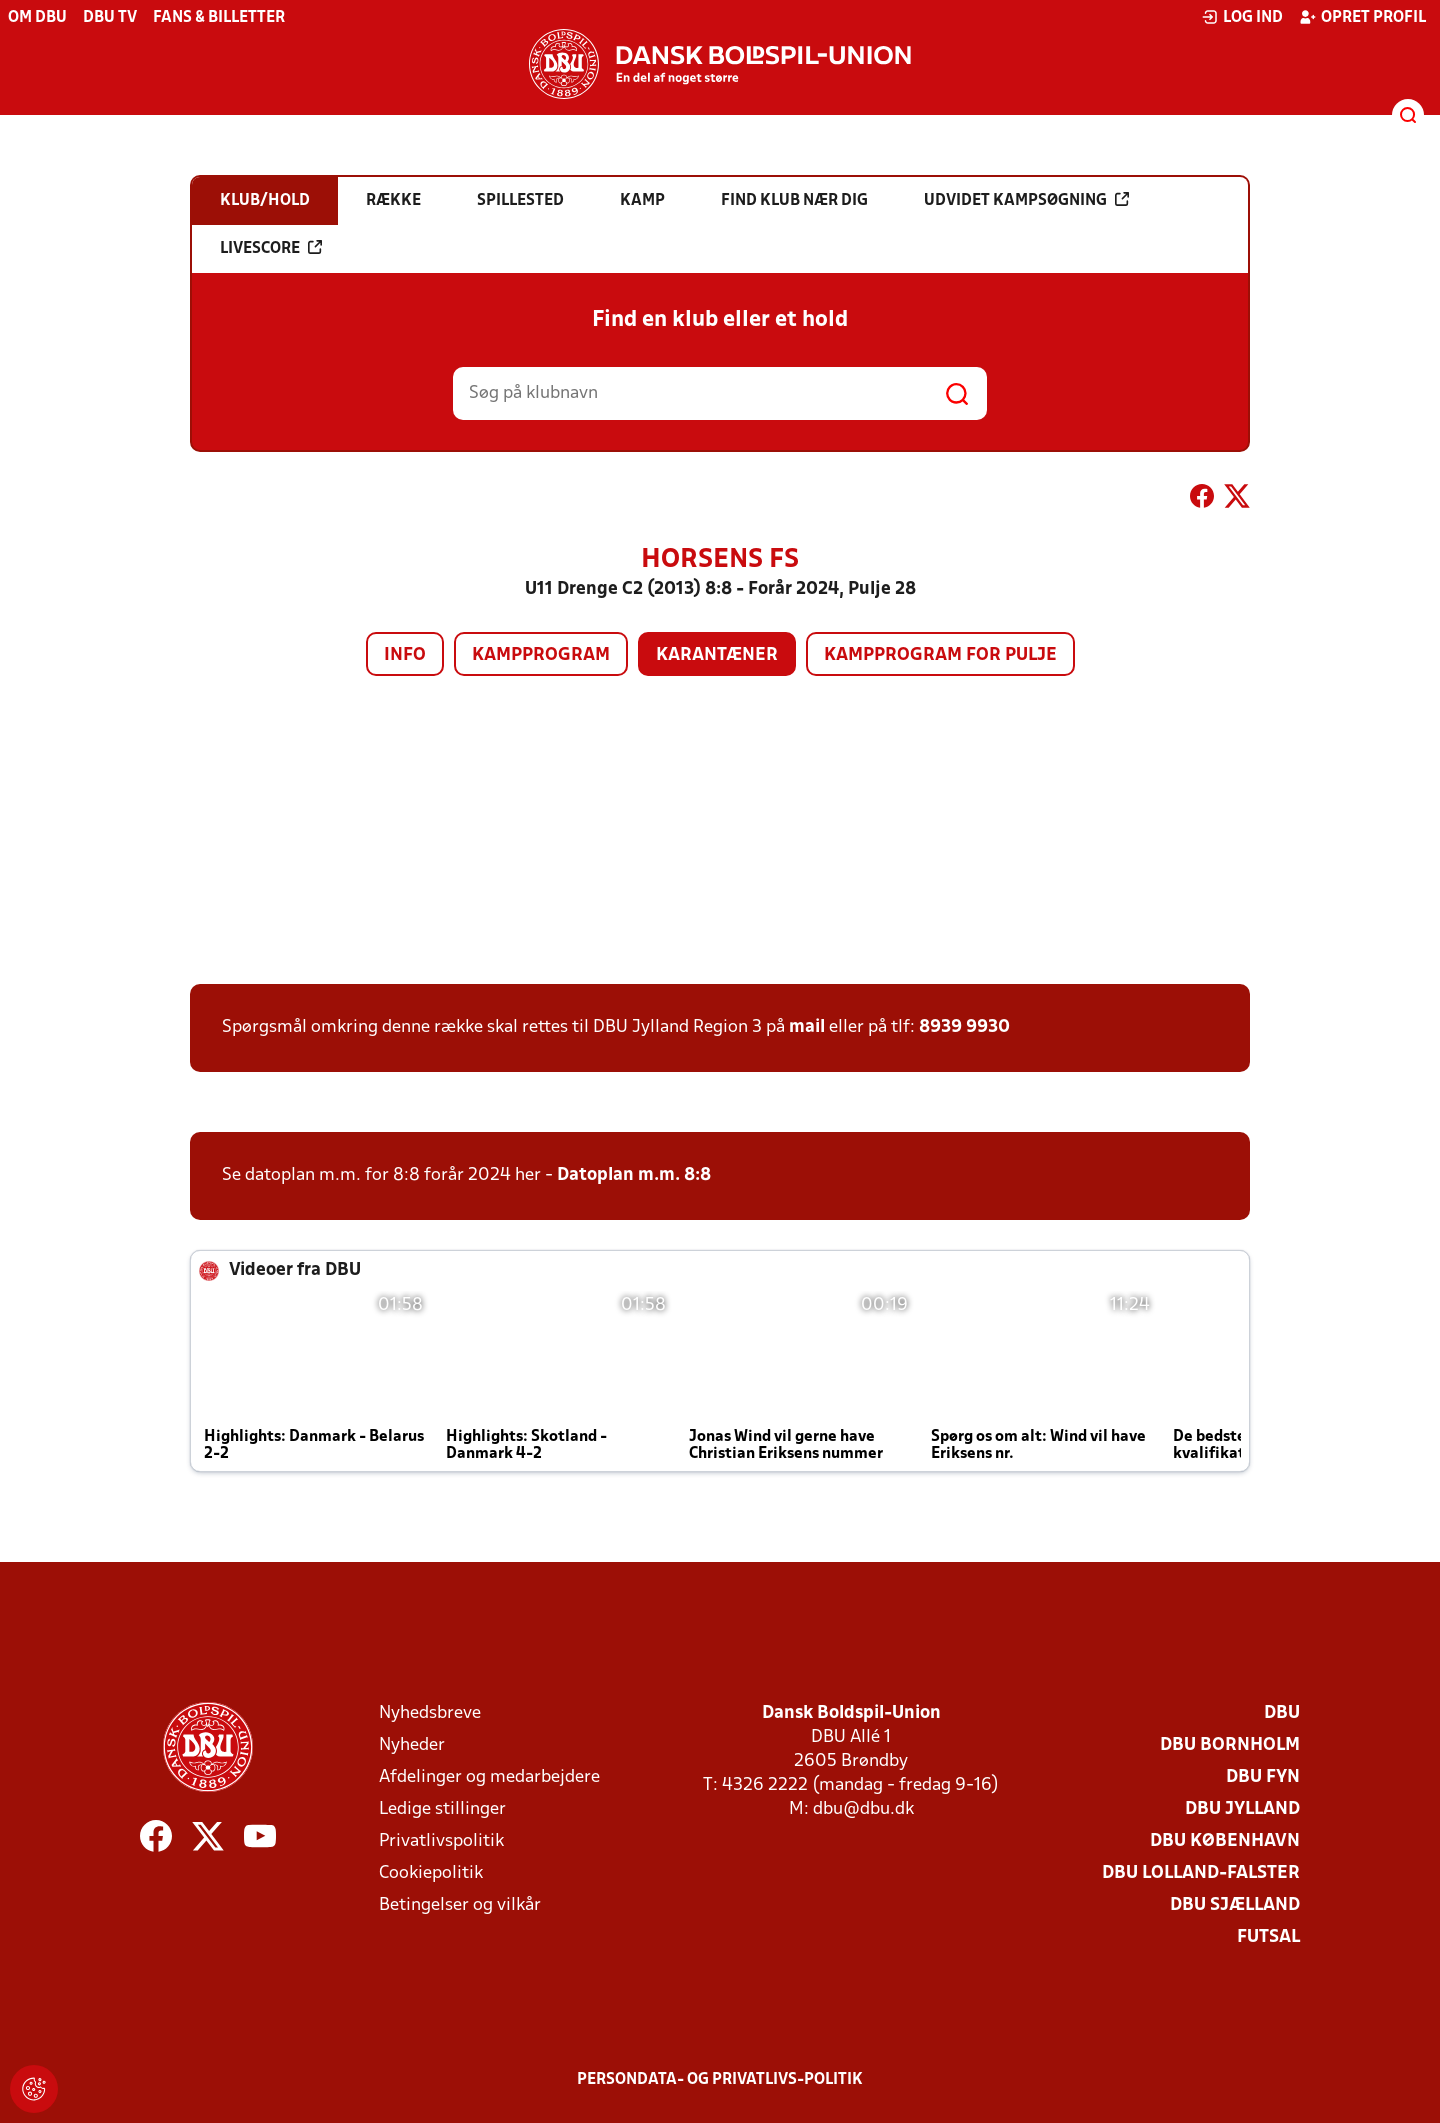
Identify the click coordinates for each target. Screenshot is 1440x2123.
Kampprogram (541, 655)
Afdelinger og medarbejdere (489, 1777)
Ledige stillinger (442, 1809)
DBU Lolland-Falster (1201, 1873)
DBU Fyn (1263, 1777)
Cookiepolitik (431, 1873)
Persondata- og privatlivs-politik (720, 2080)
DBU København (1225, 1841)
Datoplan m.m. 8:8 (634, 1175)
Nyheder (412, 1745)
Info (405, 655)
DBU (1282, 1713)
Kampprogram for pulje (940, 655)
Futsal (1268, 1937)
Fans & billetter (219, 18)
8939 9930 (964, 1027)
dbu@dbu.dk (863, 1809)
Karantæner (717, 655)
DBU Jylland (1242, 1809)
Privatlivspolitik (441, 1841)
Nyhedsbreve (430, 1713)
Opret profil (1362, 17)
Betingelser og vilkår (460, 1905)
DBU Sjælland (1235, 1905)
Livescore (271, 248)
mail (807, 1027)
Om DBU (37, 18)
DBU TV (110, 18)
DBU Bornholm (1230, 1745)
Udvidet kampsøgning (1026, 200)
